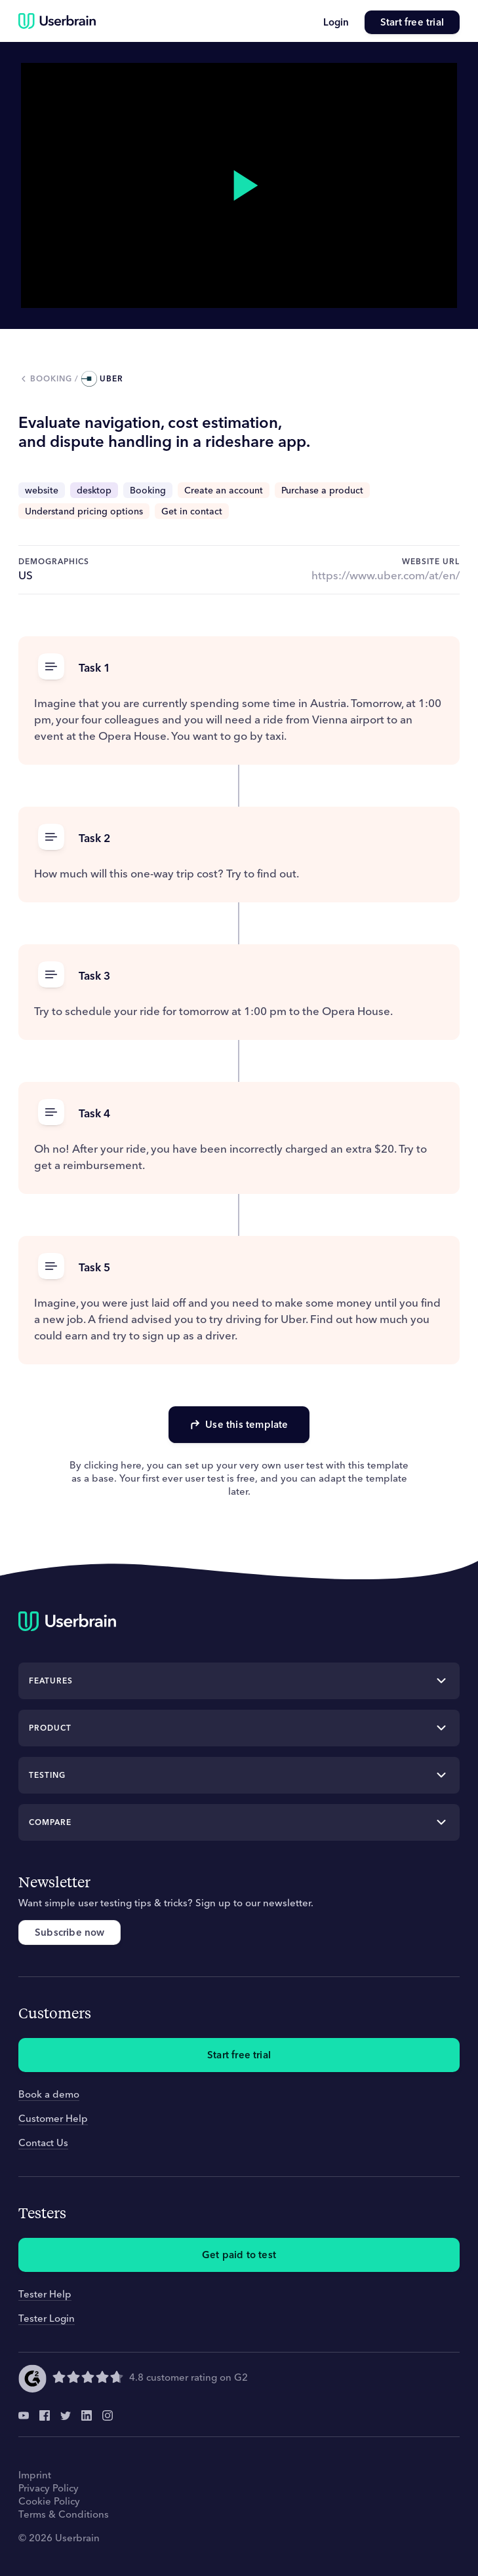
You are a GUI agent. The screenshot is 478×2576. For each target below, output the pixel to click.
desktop (94, 490)
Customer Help (53, 2118)
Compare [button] (50, 1822)
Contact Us (43, 2142)
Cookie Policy (49, 2501)
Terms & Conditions (63, 2514)
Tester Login (46, 2318)
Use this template (238, 1424)
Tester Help (44, 2294)
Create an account (223, 490)
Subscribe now (69, 1932)
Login (336, 22)
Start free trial (412, 22)
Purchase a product (322, 490)
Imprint (34, 2475)
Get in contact (191, 511)
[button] (239, 667)
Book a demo (48, 2094)
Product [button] (50, 1728)
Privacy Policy (48, 2488)
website (41, 490)
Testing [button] (47, 1775)
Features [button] (51, 1680)
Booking (148, 490)
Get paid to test (239, 2254)
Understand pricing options (84, 511)
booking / (55, 378)
